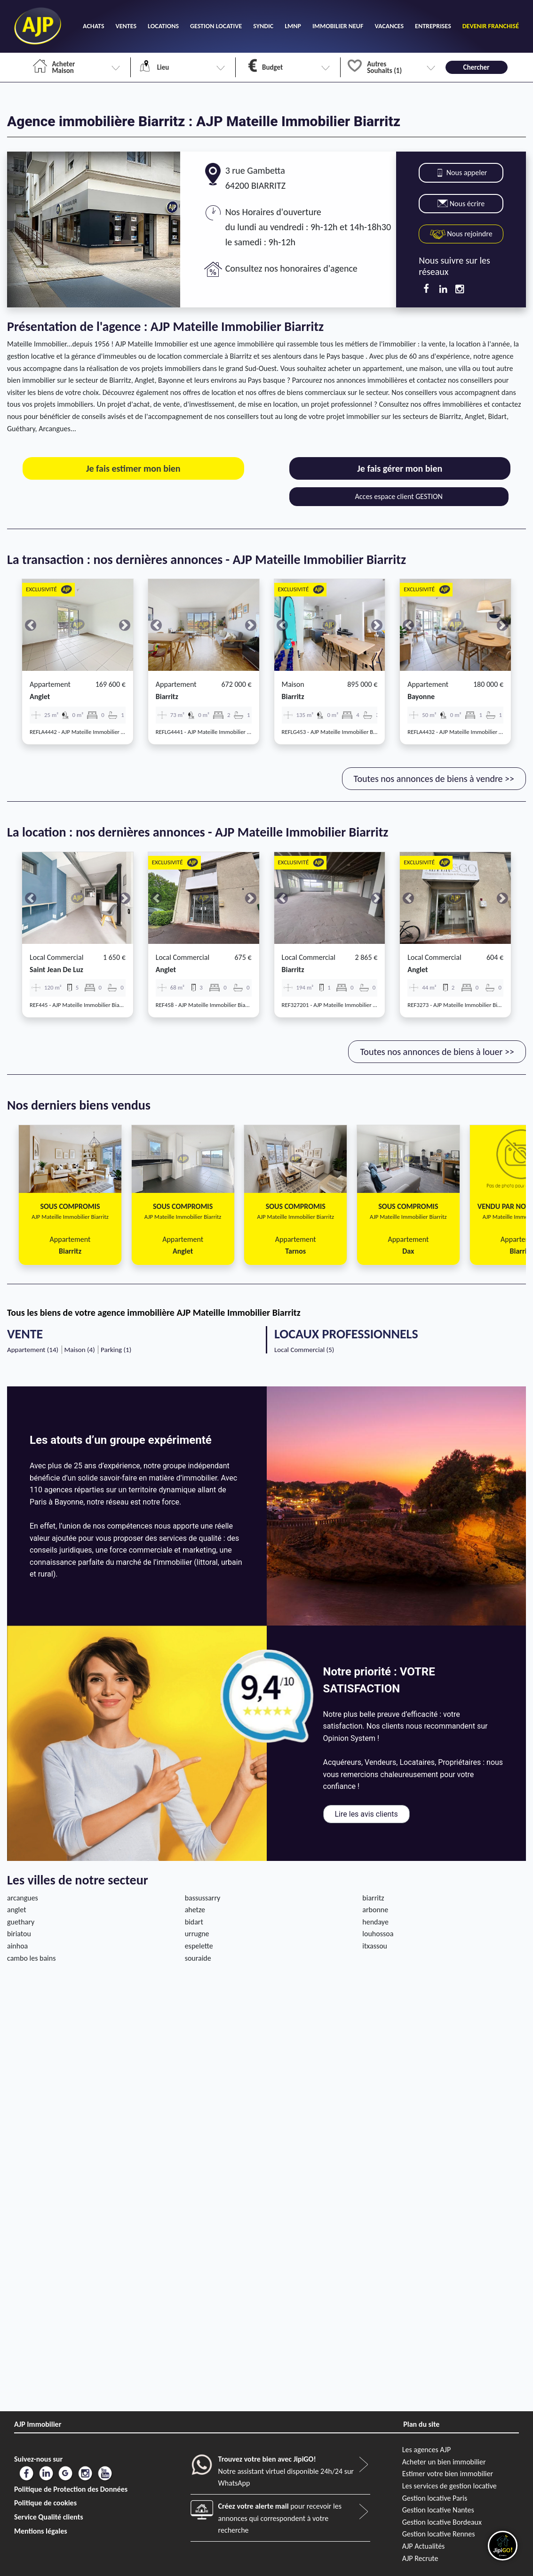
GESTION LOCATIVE (216, 26)
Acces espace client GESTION (399, 496)
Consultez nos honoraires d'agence (291, 268)
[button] (30, 625)
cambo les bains (31, 1958)
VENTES (126, 26)
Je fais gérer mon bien (399, 468)
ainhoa (17, 1945)
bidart (194, 1921)
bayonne (421, 696)
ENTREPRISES (433, 26)
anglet (40, 696)
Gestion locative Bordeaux (442, 2522)
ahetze (195, 1909)
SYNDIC (263, 26)
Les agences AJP (426, 2449)
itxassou (374, 1945)
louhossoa (377, 1933)
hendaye (375, 1921)
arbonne (375, 1909)
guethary (20, 1921)
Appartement (50, 684)
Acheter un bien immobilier (444, 2461)
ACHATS (93, 26)
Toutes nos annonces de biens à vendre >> (434, 778)
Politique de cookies (45, 2502)
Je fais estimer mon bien (133, 468)
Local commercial (56, 957)
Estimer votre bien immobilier (447, 2473)
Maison (293, 684)
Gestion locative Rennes (438, 2533)
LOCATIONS (163, 26)
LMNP (293, 26)
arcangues (22, 1897)
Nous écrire (461, 203)
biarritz (167, 696)
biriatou (19, 1933)
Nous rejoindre (461, 234)
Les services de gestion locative (449, 2485)
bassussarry (203, 1897)
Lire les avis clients (366, 1814)
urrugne (197, 1933)
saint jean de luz (56, 969)
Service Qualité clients (48, 2516)
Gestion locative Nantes (438, 2509)
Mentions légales (40, 2531)
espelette (199, 1945)
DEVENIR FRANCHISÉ (490, 26)
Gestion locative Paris (434, 2498)
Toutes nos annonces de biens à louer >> (437, 1051)
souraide (198, 1958)
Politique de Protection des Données (70, 2489)
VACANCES (389, 26)
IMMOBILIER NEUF (337, 26)
